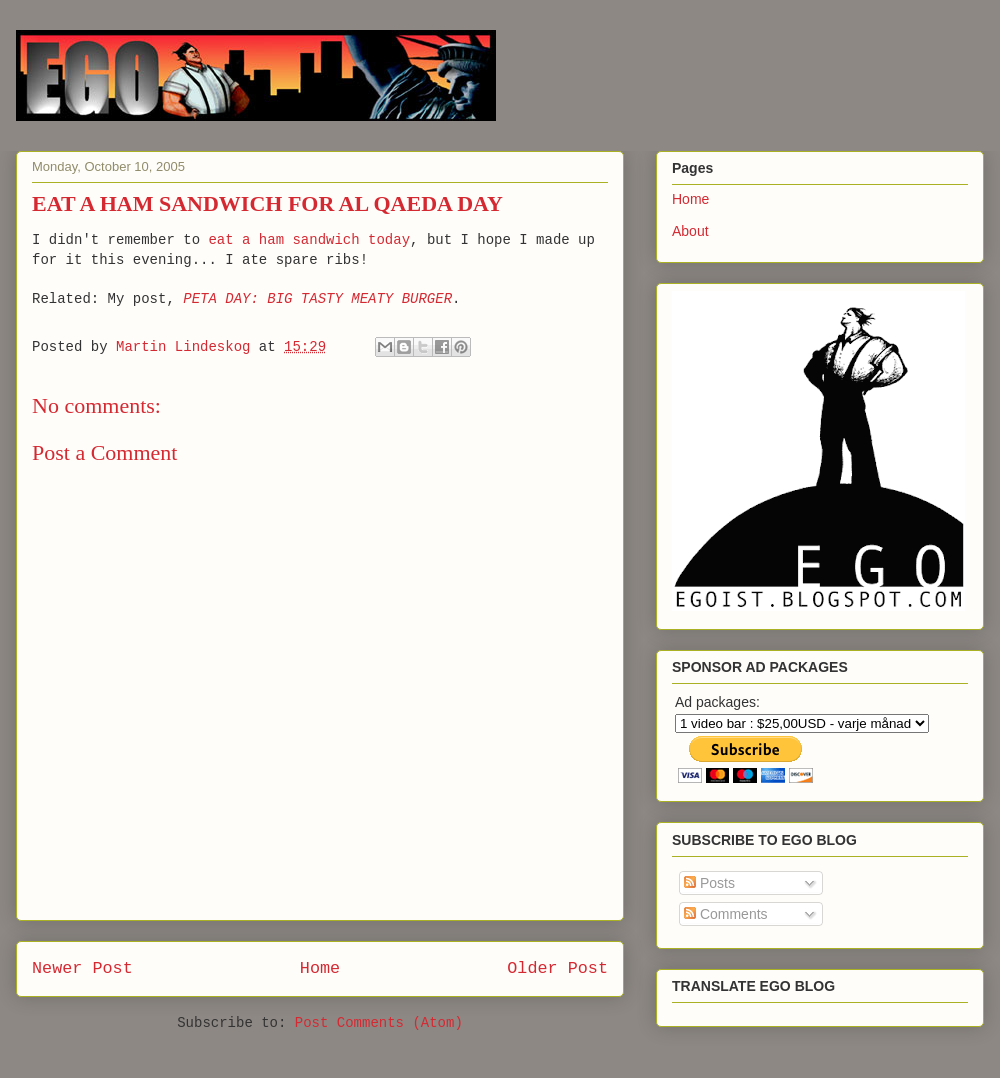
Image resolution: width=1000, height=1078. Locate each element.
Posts (709, 883)
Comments (726, 914)
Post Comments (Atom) (379, 1023)
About (690, 231)
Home (320, 968)
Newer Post (82, 968)
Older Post (557, 968)
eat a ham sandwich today (309, 240)
